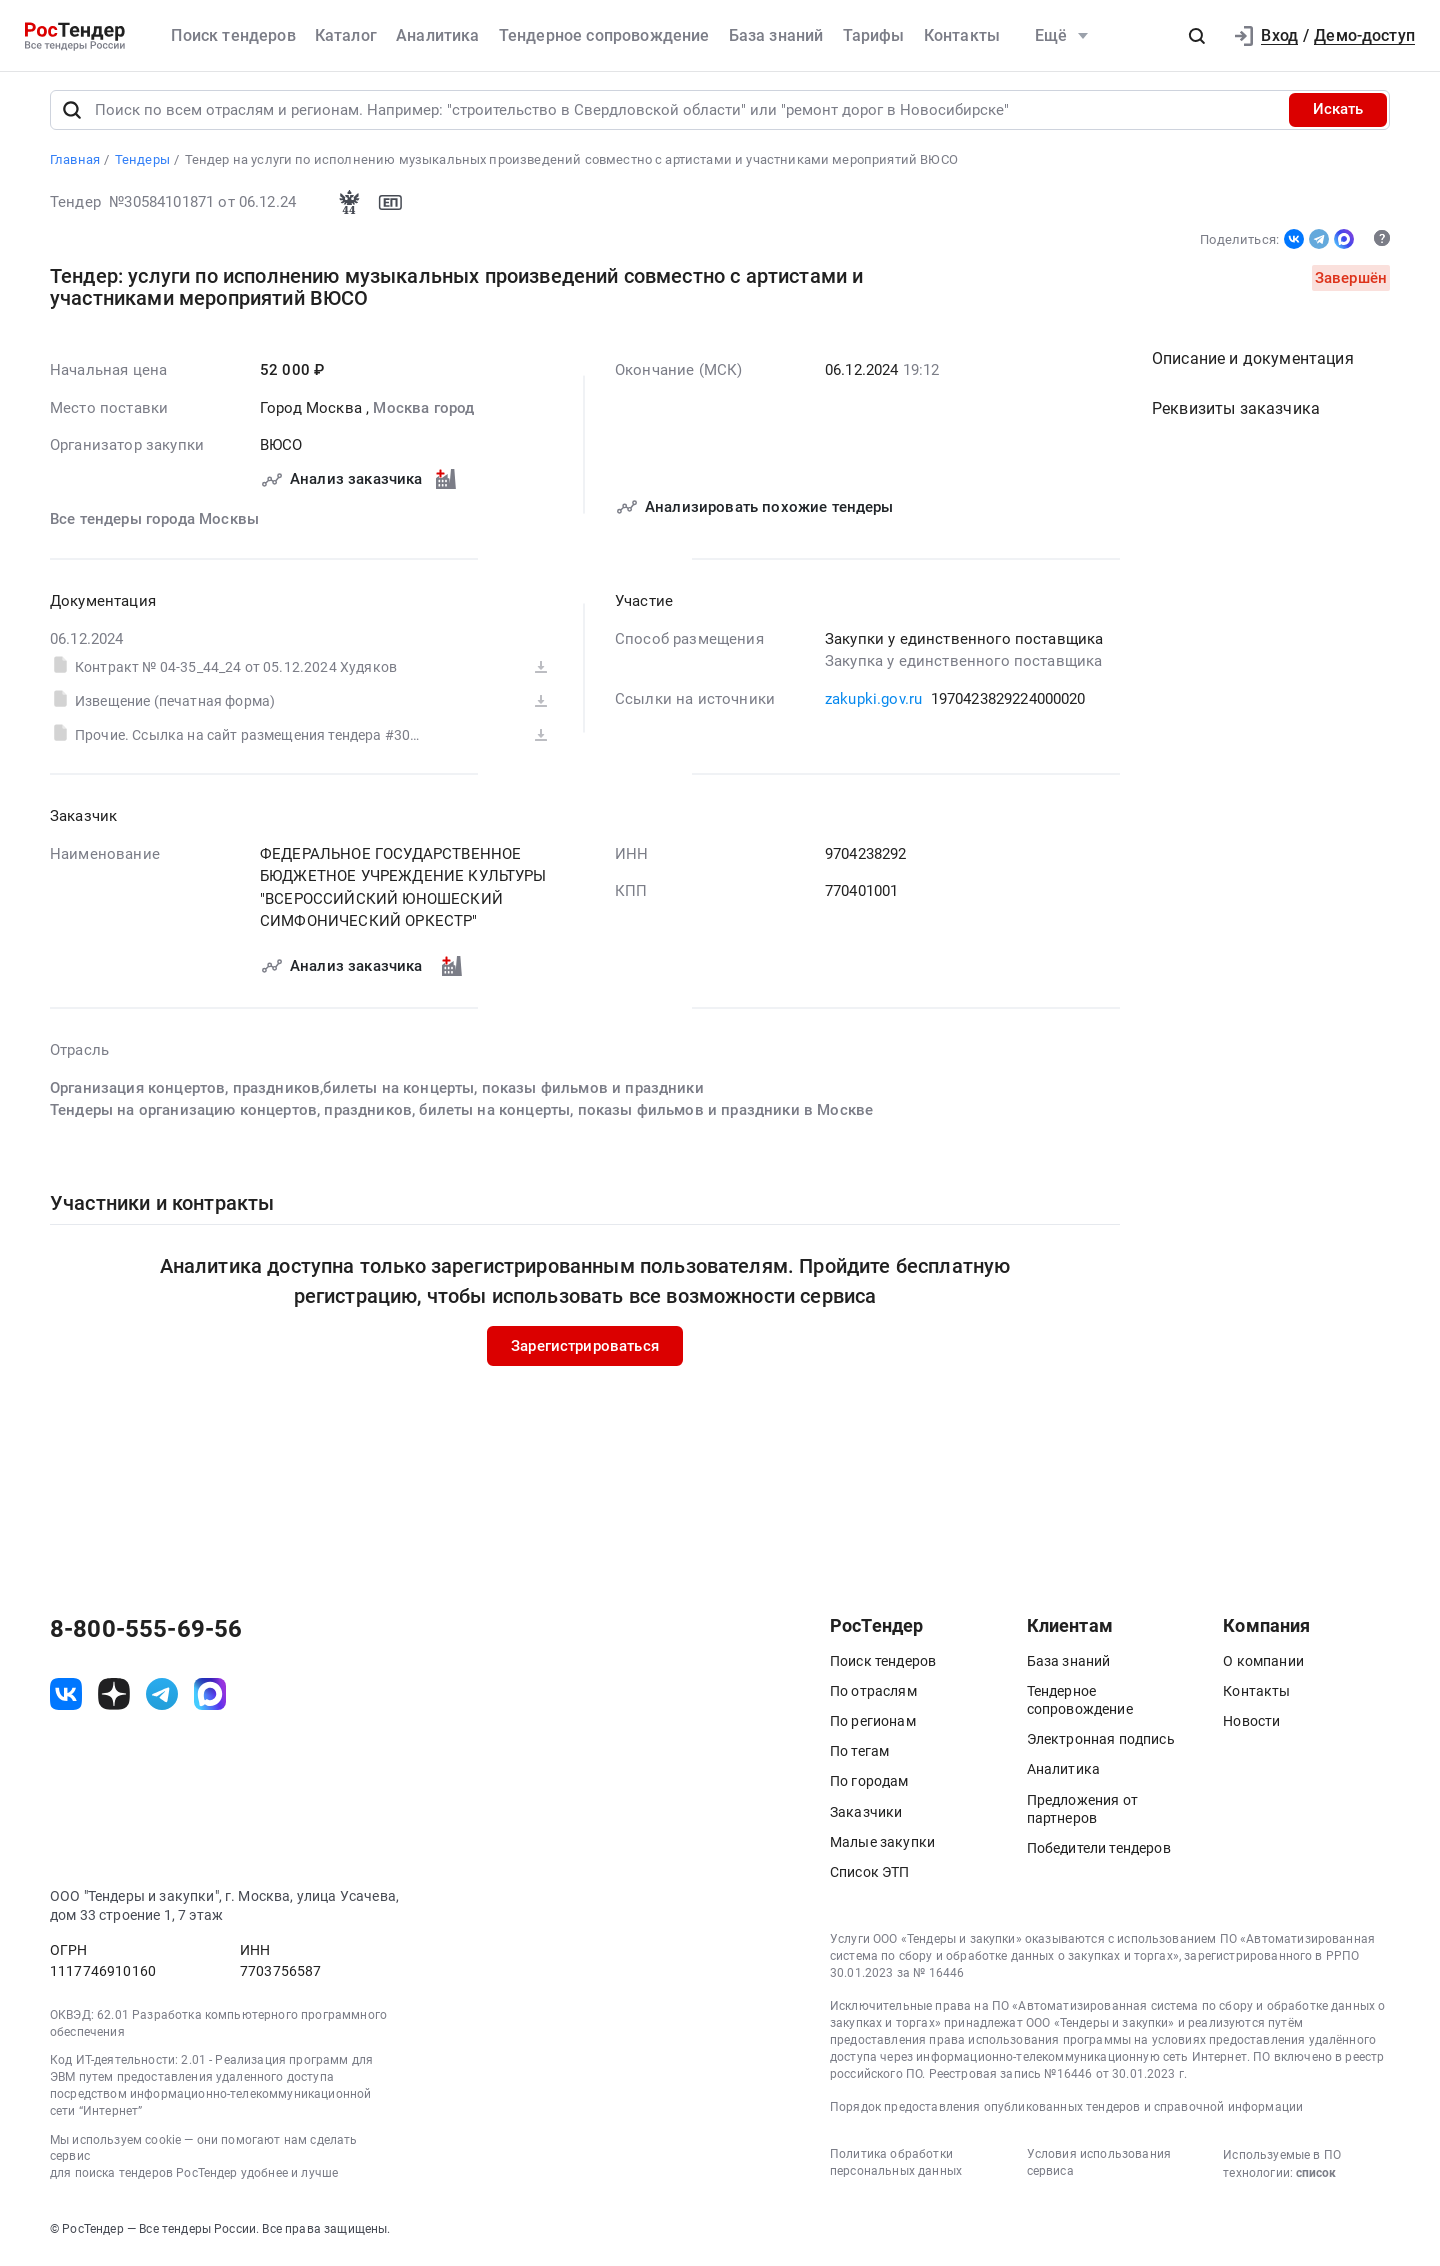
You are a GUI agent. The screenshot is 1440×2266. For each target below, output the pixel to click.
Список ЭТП (870, 1876)
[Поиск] (72, 114)
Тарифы (874, 35)
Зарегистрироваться (585, 1350)
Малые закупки (882, 1846)
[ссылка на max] (210, 1699)
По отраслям (873, 1695)
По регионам (873, 1725)
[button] (1197, 36)
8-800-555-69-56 (146, 1633)
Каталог (346, 35)
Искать (1338, 114)
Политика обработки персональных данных (896, 2166)
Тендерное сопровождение (604, 35)
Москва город (423, 412)
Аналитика (437, 35)
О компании (1263, 1665)
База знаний (776, 35)
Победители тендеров (1099, 1852)
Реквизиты (1236, 412)
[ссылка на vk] (66, 1699)
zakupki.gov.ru (873, 703)
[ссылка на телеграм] (162, 1699)
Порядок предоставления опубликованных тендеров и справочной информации (1066, 2112)
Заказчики (866, 1816)
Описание (1253, 362)
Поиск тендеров (233, 35)
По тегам (859, 1756)
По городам (869, 1786)
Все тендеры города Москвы (154, 523)
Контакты (962, 35)
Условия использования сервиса (1099, 2166)
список (1316, 2177)
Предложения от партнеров (1082, 1813)
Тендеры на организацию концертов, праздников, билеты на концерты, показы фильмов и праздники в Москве (461, 1114)
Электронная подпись (1101, 1744)
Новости (1251, 1725)
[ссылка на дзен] (114, 1699)
